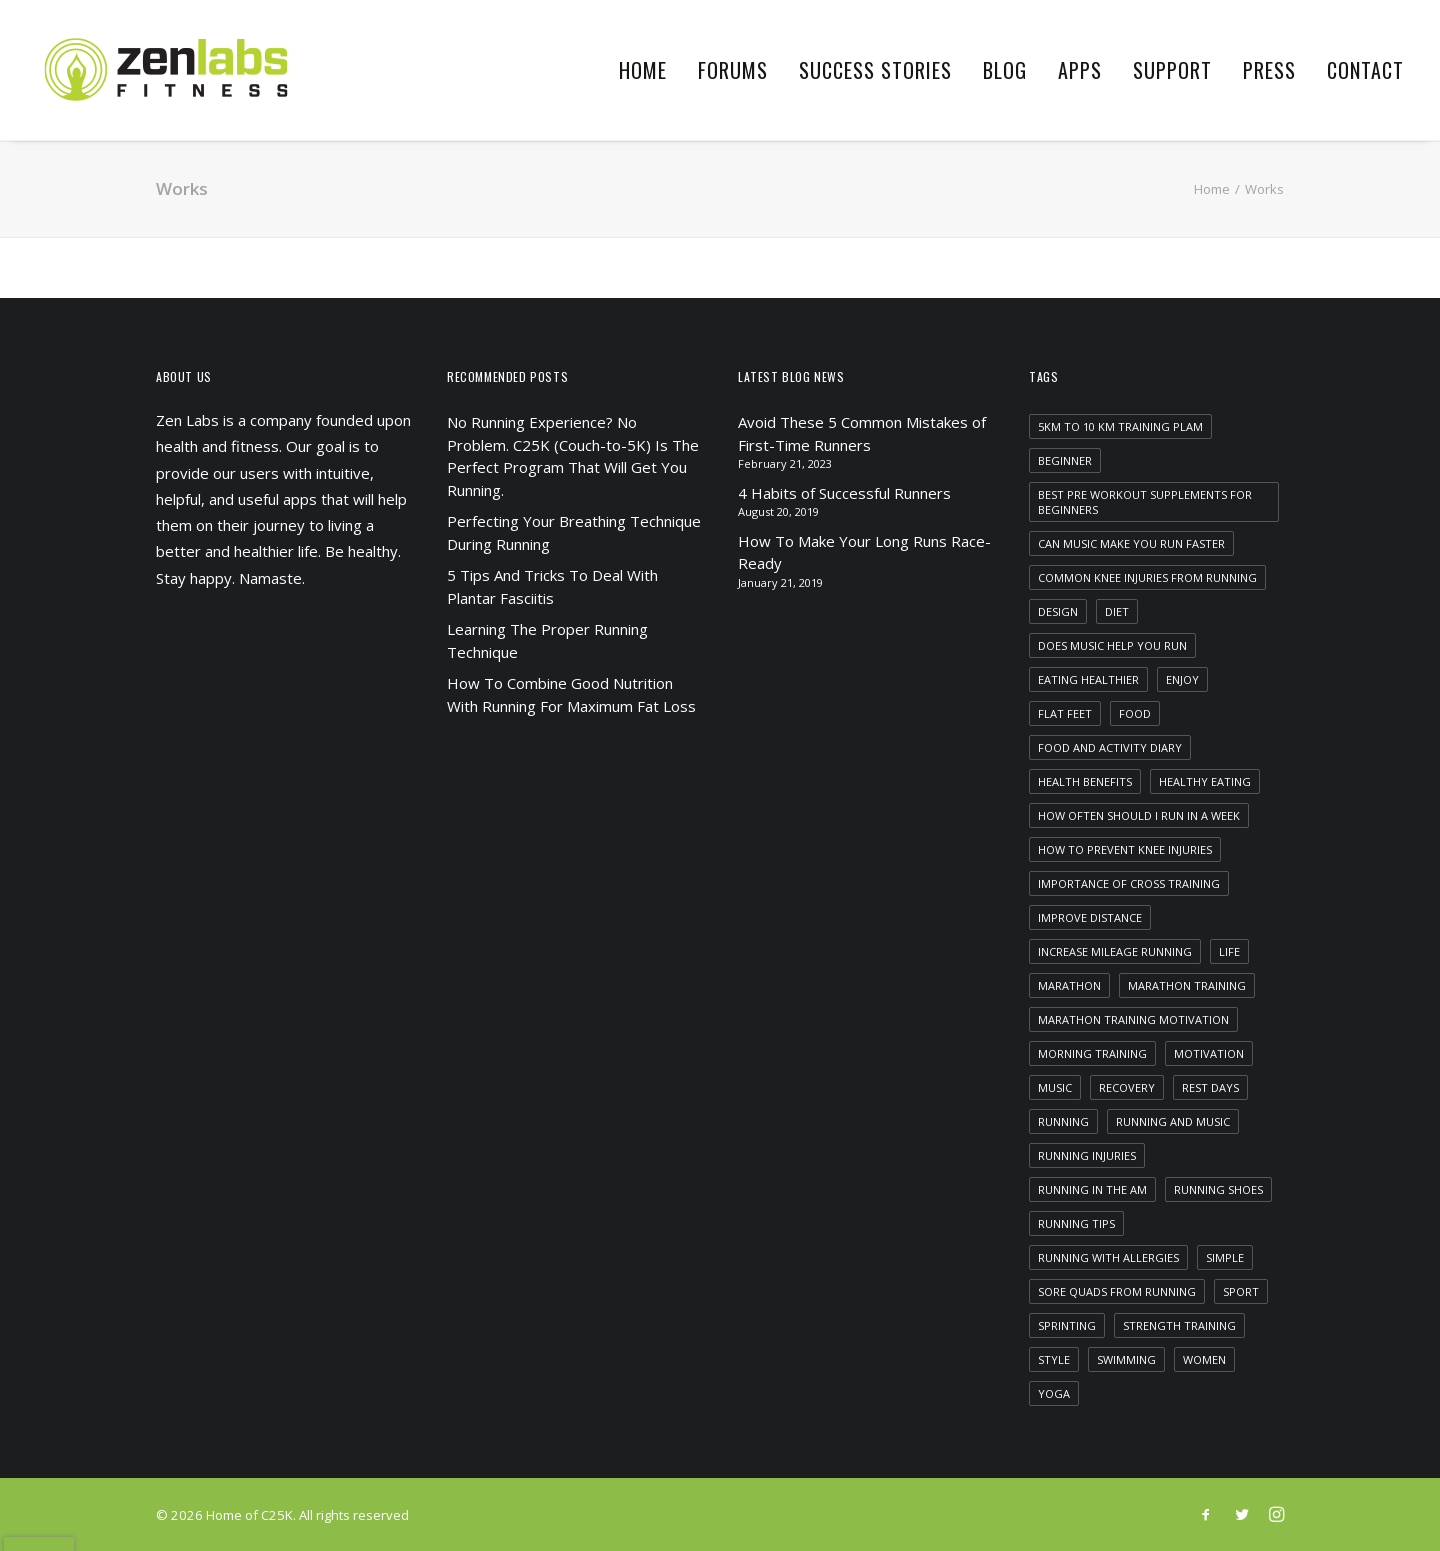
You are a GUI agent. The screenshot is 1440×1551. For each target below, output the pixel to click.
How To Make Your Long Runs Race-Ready (864, 552)
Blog (1005, 70)
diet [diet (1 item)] (1117, 611)
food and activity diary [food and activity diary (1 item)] (1110, 747)
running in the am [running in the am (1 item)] (1092, 1189)
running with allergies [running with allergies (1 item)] (1108, 1257)
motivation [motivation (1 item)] (1209, 1053)
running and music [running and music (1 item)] (1173, 1121)
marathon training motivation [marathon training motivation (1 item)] (1133, 1019)
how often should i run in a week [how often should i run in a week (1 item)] (1139, 815)
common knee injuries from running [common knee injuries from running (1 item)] (1147, 577)
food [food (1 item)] (1135, 713)
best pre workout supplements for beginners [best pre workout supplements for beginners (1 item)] (1145, 502)
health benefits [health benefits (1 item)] (1085, 781)
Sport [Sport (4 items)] (1241, 1291)
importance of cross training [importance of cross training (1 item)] (1129, 883)
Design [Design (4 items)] (1058, 611)
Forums (733, 70)
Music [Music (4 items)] (1055, 1087)
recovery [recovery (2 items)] (1127, 1087)
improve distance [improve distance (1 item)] (1090, 917)
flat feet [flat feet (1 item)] (1065, 713)
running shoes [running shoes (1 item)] (1218, 1189)
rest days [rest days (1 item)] (1210, 1087)
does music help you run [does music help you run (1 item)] (1112, 645)
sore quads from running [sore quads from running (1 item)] (1117, 1291)
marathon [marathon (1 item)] (1069, 985)
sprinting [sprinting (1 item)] (1067, 1325)
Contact (1365, 70)
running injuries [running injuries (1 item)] (1087, 1155)
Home (643, 70)
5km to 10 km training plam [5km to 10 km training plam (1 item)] (1120, 426)
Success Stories (875, 70)
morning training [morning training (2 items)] (1092, 1053)
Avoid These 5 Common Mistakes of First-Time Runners (862, 433)
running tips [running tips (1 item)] (1076, 1223)
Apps (1080, 70)
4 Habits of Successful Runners (844, 493)
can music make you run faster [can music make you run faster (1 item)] (1131, 543)
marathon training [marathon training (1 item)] (1187, 985)
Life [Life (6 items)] (1229, 951)
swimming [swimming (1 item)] (1126, 1359)
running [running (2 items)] (1063, 1121)
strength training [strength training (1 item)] (1179, 1325)
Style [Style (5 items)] (1054, 1359)
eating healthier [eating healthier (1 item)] (1088, 679)
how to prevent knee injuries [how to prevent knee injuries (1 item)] (1125, 849)
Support (1172, 70)
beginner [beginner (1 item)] (1065, 460)
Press (1269, 70)
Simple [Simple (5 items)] (1225, 1257)
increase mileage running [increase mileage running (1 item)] (1115, 951)
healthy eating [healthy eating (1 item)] (1205, 781)
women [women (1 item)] (1204, 1359)
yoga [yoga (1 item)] (1054, 1393)
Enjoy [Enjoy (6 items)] (1182, 679)
